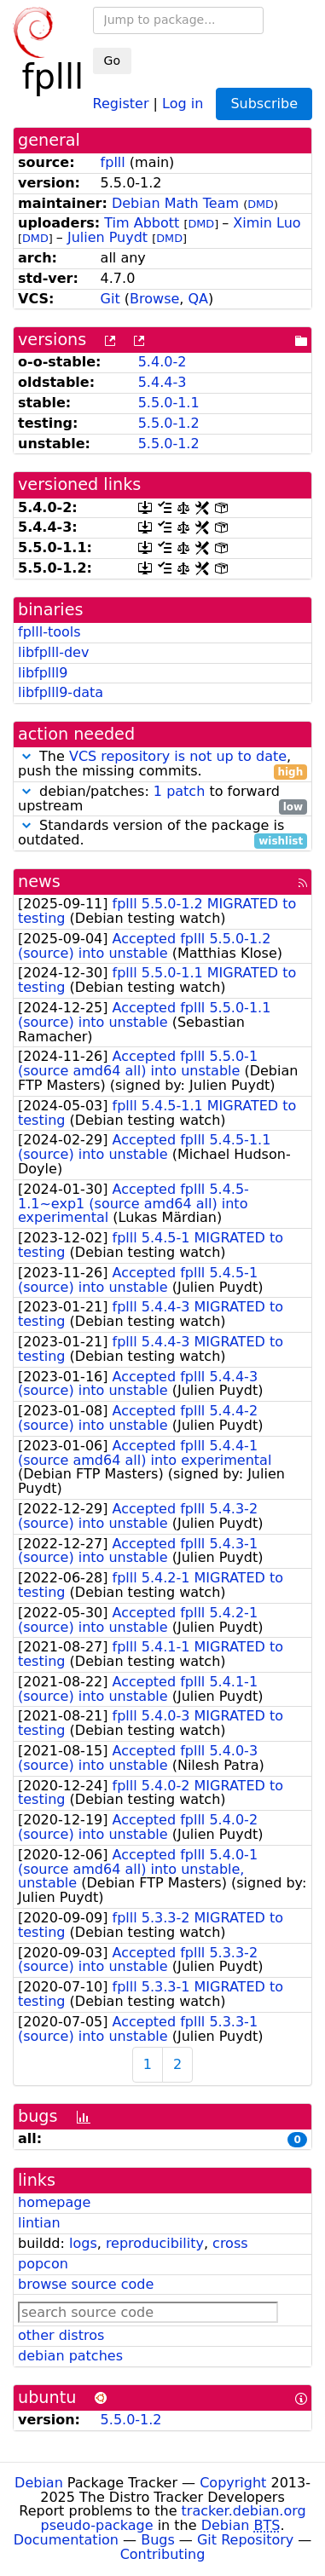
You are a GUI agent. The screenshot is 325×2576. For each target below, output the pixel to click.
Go (112, 60)
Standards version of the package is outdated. (162, 833)
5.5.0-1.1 (169, 403)
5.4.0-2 (162, 362)
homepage (54, 2202)
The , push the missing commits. (162, 764)
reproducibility (155, 2243)
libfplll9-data (60, 692)
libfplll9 (42, 673)
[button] (26, 756)
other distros (61, 2335)
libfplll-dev (53, 652)
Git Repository (245, 2540)
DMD (260, 204)
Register (121, 103)
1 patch (179, 791)
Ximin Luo (266, 223)
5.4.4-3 (162, 382)
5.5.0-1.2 (169, 423)
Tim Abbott (141, 223)
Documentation (66, 2540)
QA (199, 299)
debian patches (70, 2356)
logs (83, 2243)
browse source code (86, 2284)
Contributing (163, 2554)
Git (110, 299)
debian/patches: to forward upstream (162, 799)
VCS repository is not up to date (178, 756)
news (39, 881)
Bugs (158, 2540)
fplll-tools (49, 632)
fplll (113, 162)
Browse (154, 299)
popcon (43, 2264)
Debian (39, 2483)
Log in (182, 103)
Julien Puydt (107, 237)
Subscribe (264, 103)
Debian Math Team (175, 203)
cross (229, 2243)
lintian (39, 2223)
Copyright (233, 2483)
